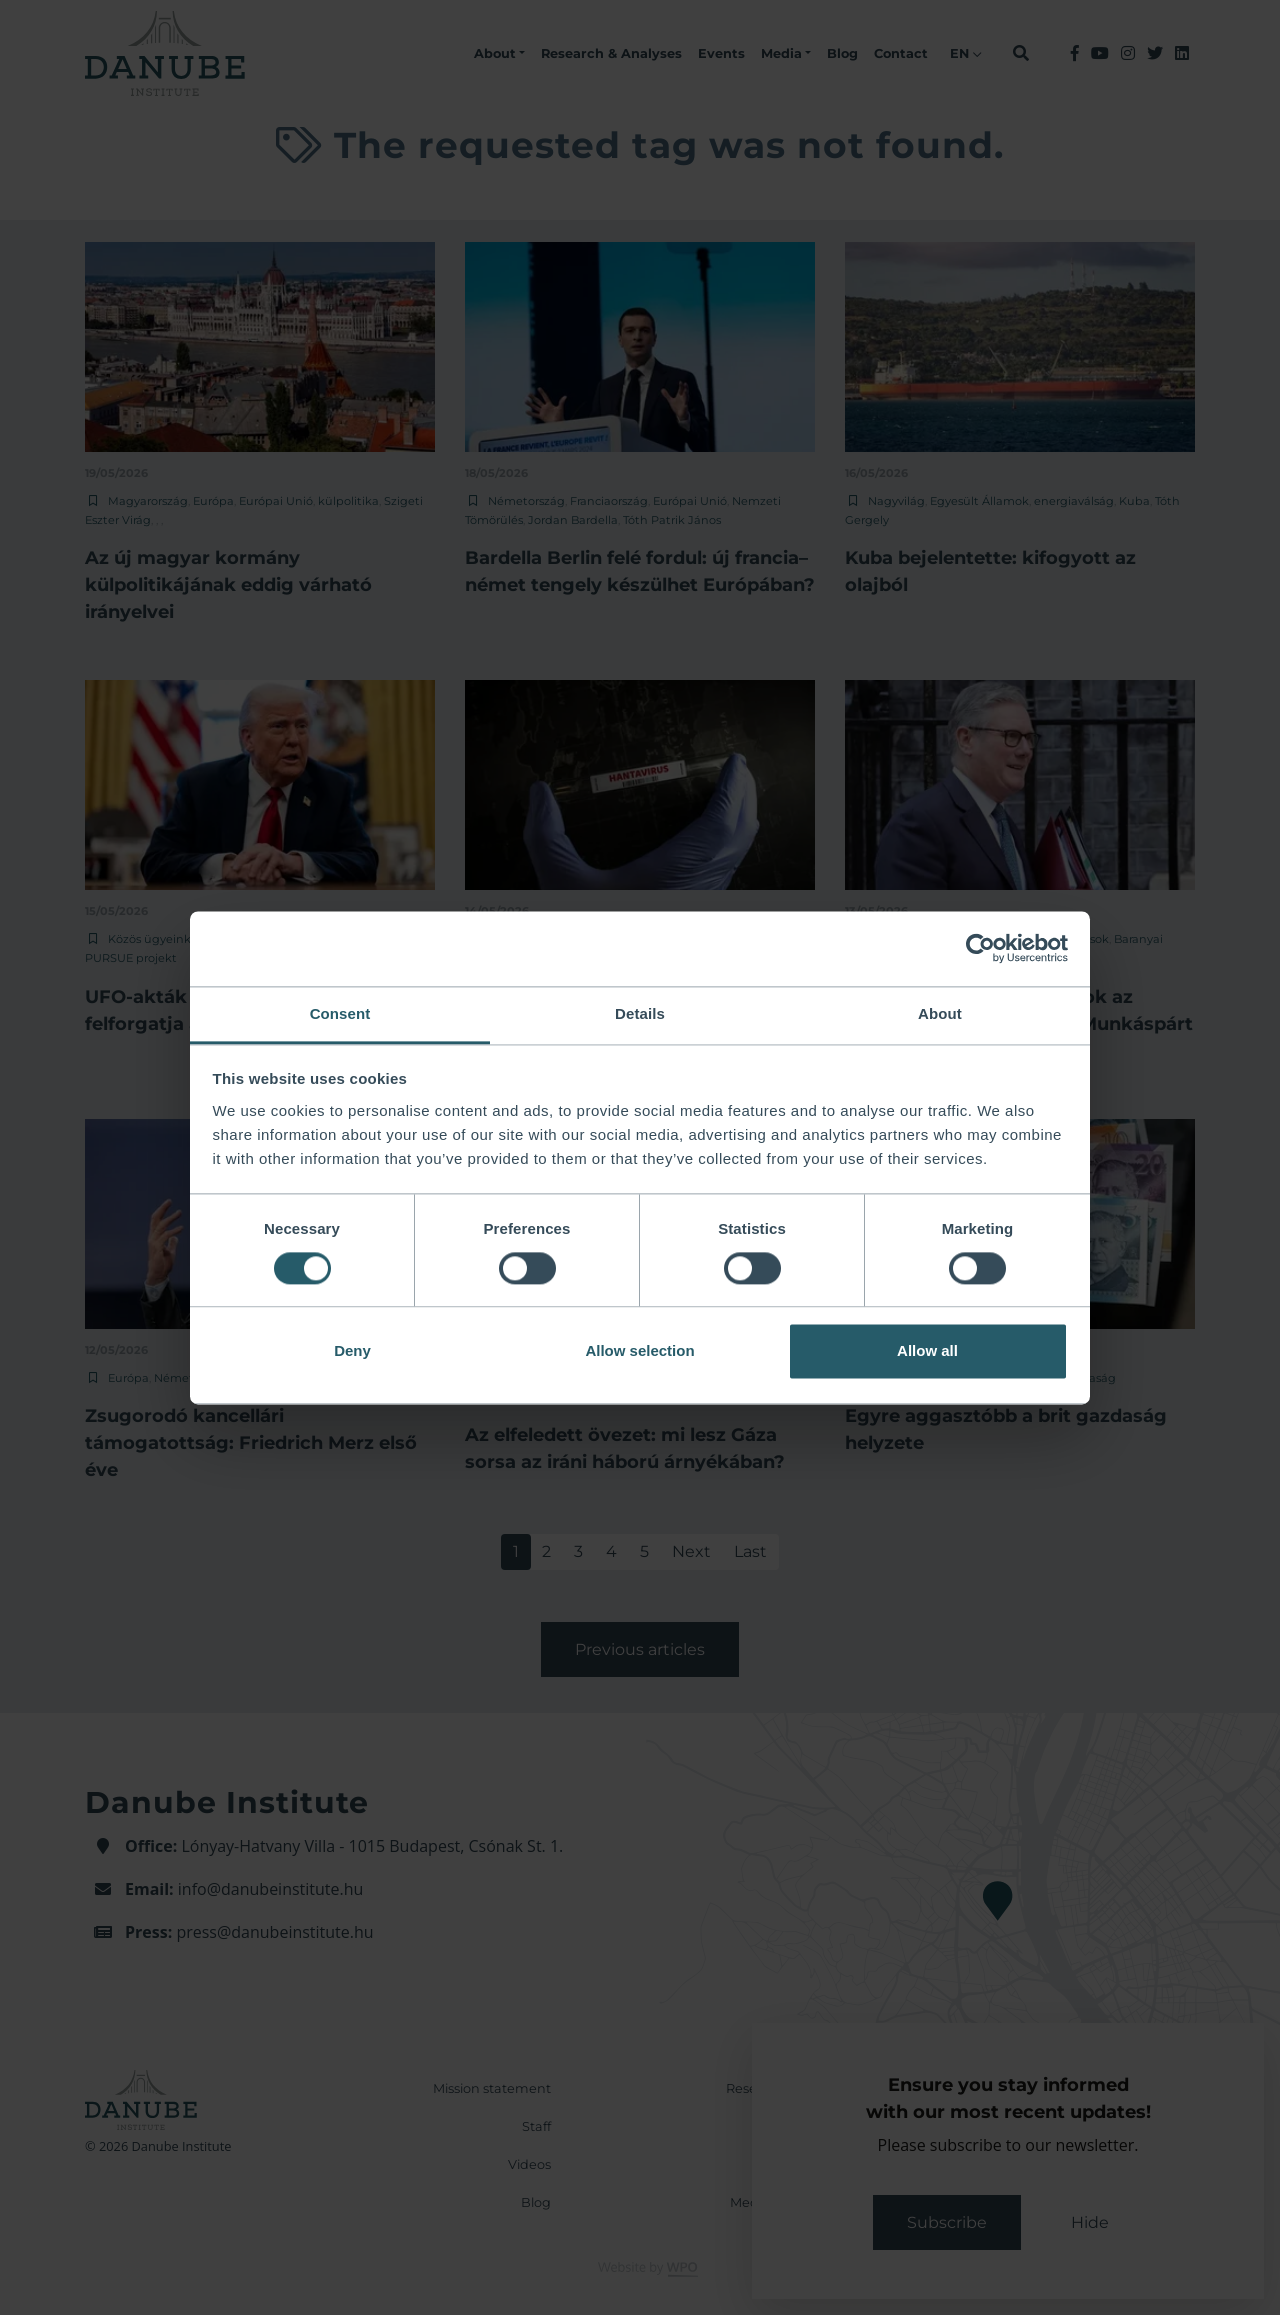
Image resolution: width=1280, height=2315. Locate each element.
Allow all (927, 1351)
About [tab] (940, 1013)
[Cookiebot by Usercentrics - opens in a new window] (980, 948)
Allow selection (639, 1351)
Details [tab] (640, 1013)
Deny (352, 1351)
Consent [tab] (340, 1013)
